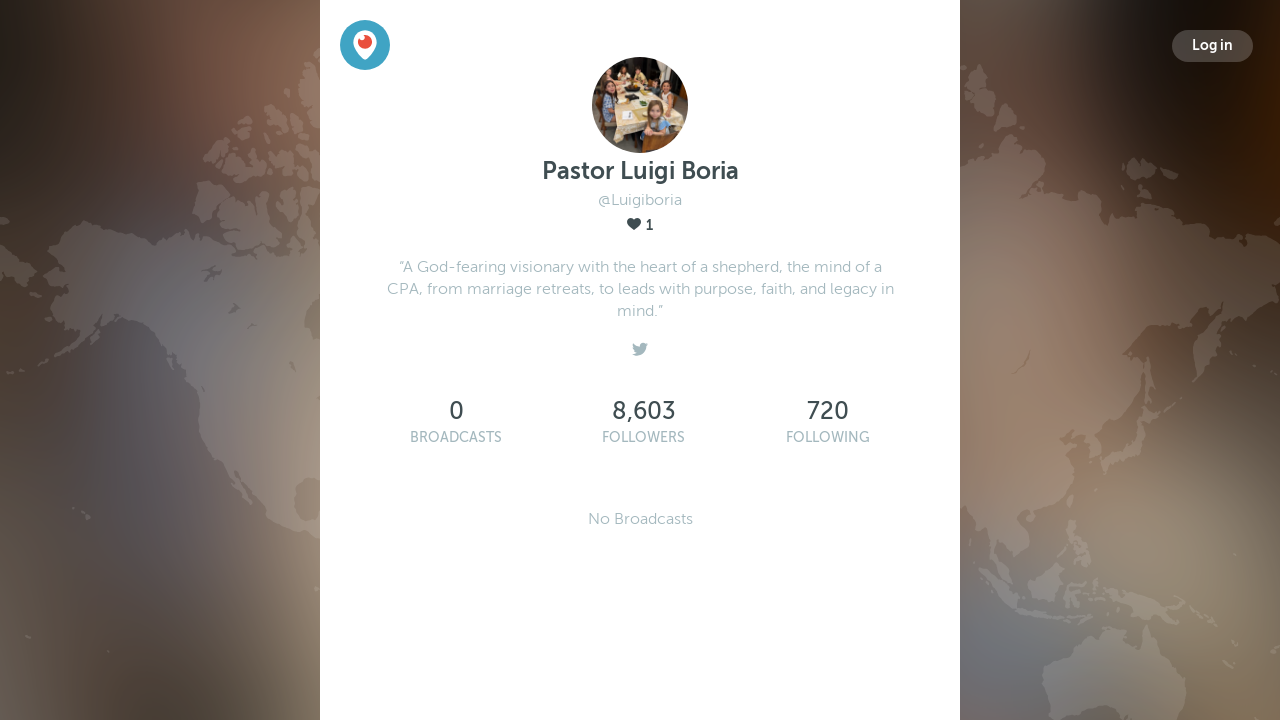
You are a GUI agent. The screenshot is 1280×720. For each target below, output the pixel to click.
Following (828, 437)
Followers (643, 437)
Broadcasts (456, 437)
